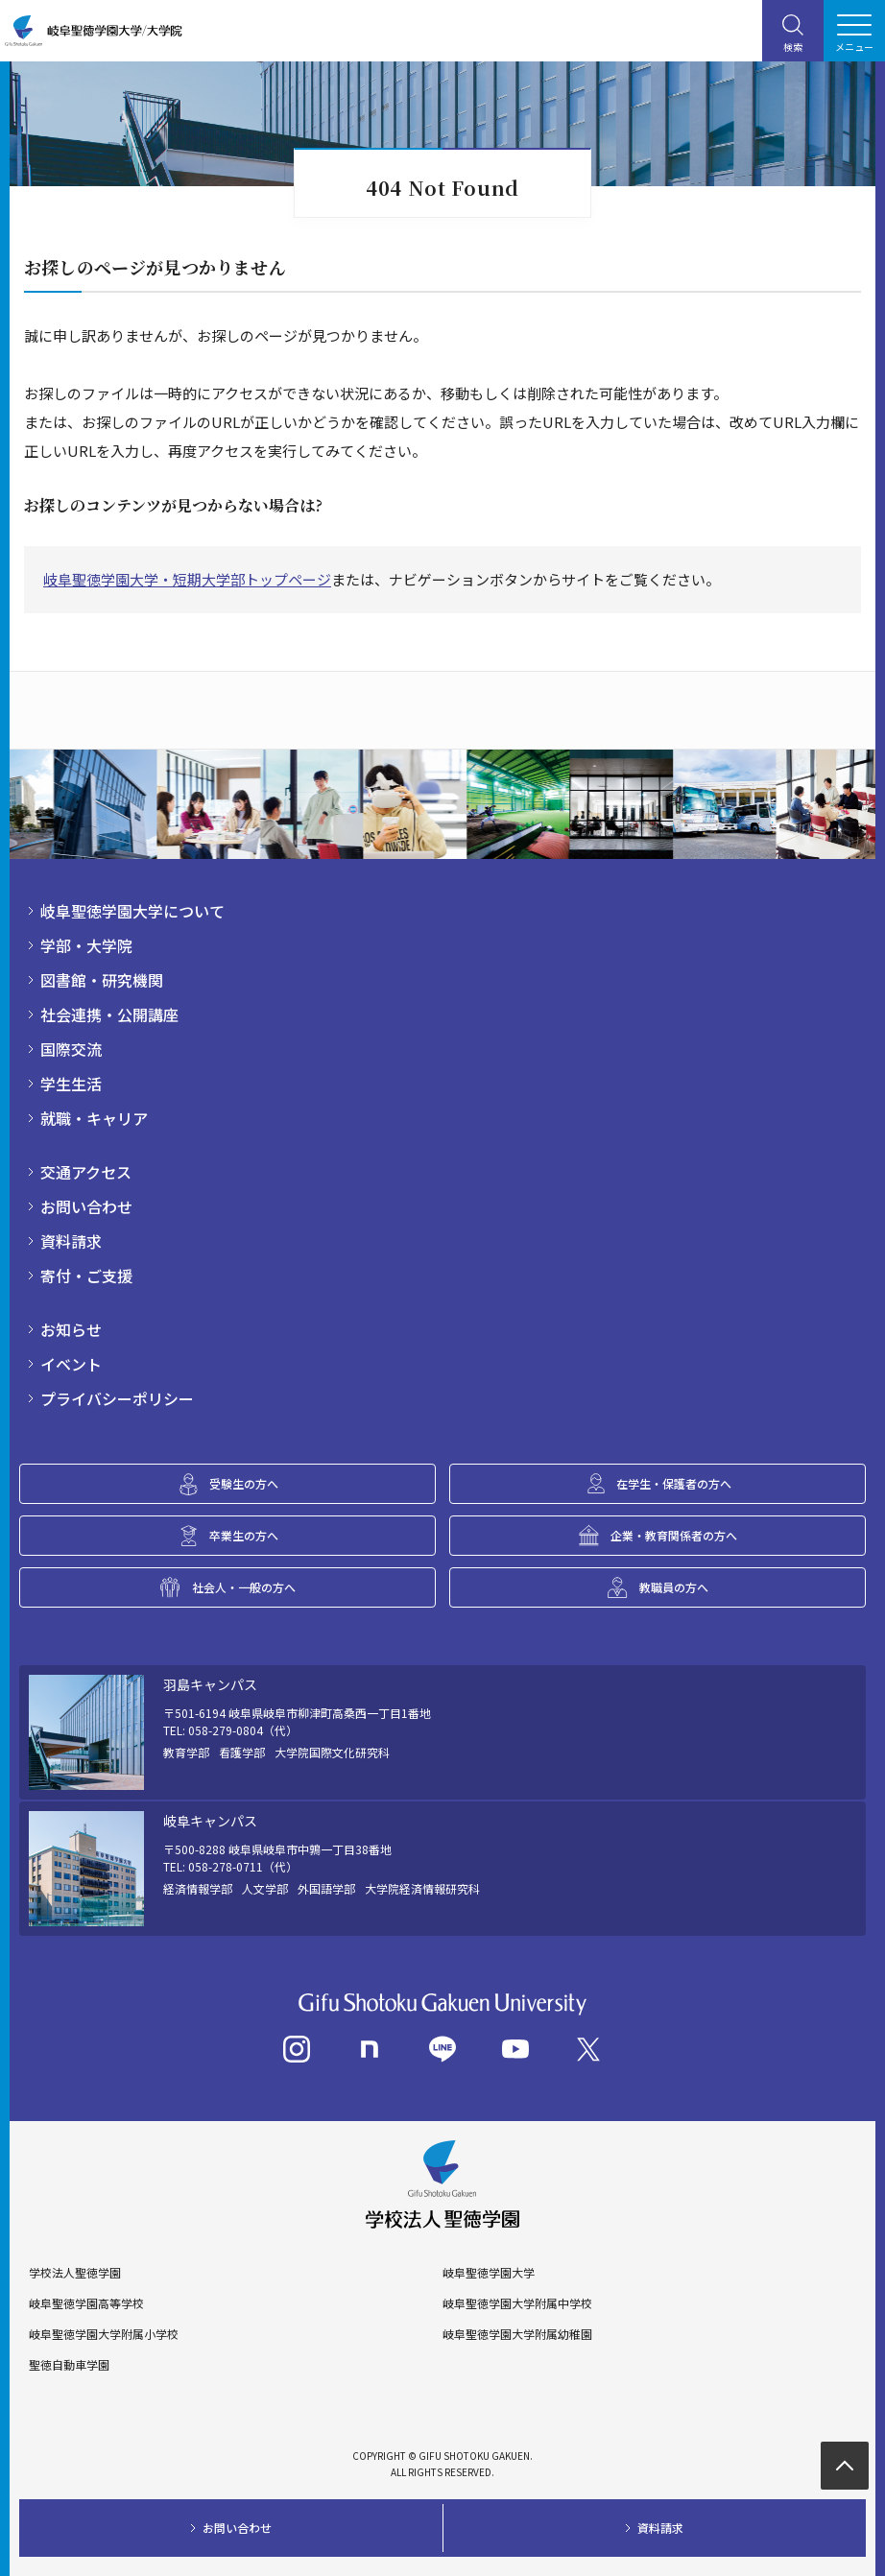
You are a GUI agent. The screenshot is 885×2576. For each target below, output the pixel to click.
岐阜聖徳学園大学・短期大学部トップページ (187, 579)
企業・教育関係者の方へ (673, 1535)
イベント (71, 1363)
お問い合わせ (86, 1206)
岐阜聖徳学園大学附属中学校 (517, 2303)
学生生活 (71, 1083)
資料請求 (71, 1241)
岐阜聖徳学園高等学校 (86, 2303)
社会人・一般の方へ (244, 1587)
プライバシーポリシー (117, 1398)
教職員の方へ (673, 1587)
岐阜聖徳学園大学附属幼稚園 (517, 2334)
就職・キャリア (94, 1118)
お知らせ (71, 1329)
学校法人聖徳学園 (75, 2272)
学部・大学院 (86, 945)
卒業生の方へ (243, 1535)
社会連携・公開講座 (109, 1014)
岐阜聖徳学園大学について (132, 910)
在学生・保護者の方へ (673, 1483)
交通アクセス (86, 1172)
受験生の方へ (243, 1483)
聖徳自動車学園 (69, 2365)
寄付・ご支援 (86, 1275)
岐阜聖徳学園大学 (488, 2272)
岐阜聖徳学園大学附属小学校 (104, 2334)
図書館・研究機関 (101, 980)
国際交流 (71, 1049)
